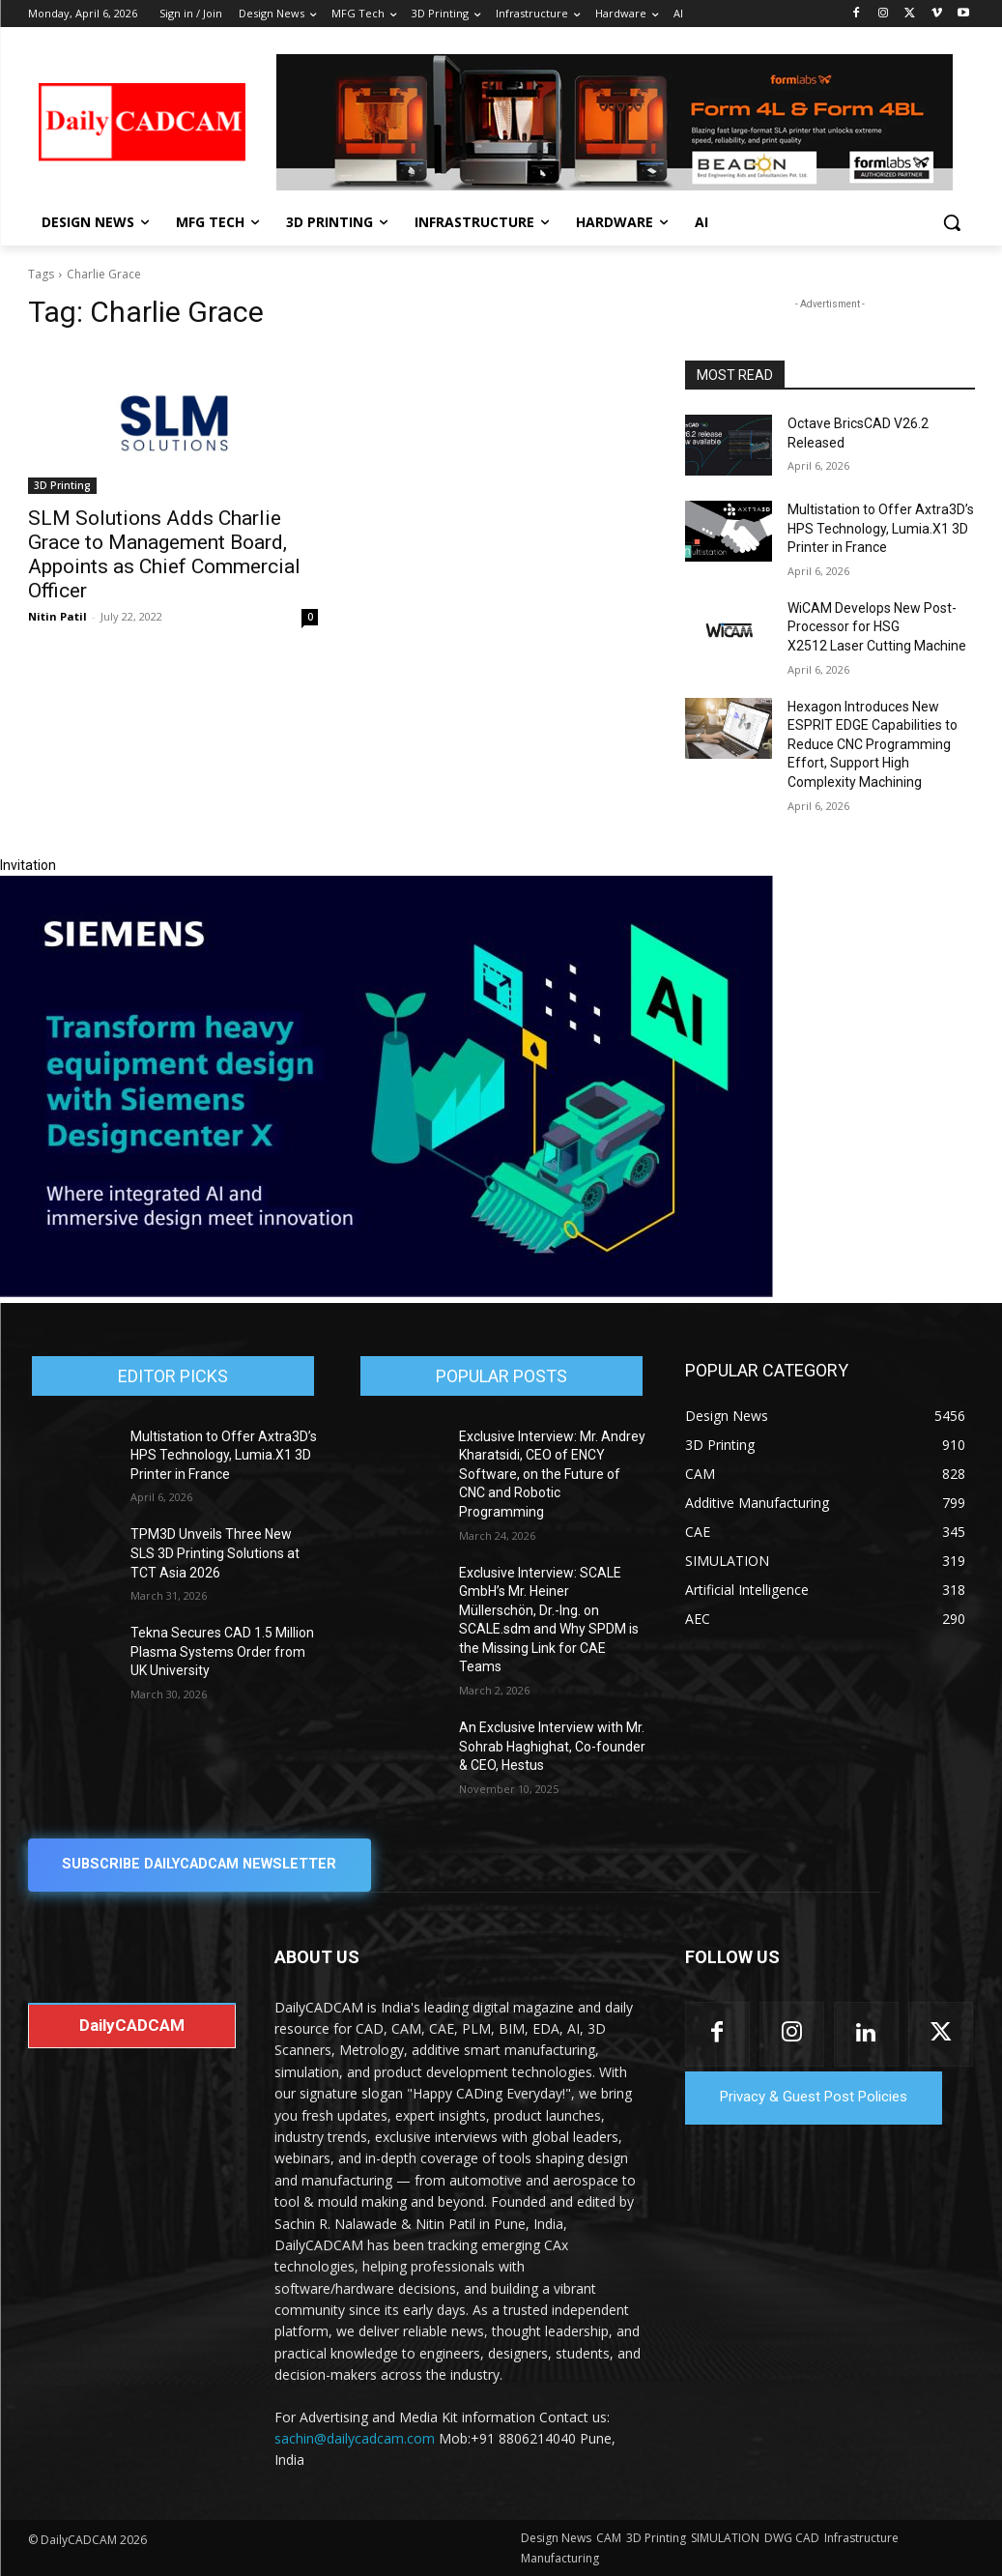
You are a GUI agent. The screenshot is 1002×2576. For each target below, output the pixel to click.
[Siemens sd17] (386, 1292)
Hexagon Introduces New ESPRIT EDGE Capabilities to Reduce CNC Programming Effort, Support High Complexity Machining (872, 744)
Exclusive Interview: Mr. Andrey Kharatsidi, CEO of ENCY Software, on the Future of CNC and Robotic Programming (552, 1474)
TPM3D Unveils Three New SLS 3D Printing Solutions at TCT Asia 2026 (215, 1552)
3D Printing (62, 485)
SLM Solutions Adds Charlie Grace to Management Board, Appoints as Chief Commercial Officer (164, 554)
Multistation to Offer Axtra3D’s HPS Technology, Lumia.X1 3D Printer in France (880, 528)
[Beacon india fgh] (615, 122)
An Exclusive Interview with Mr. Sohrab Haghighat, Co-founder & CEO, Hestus (552, 1746)
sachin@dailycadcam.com (354, 2438)
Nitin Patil (57, 616)
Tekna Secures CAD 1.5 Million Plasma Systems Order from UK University (222, 1651)
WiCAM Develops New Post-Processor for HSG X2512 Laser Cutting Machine (876, 626)
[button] (952, 222)
